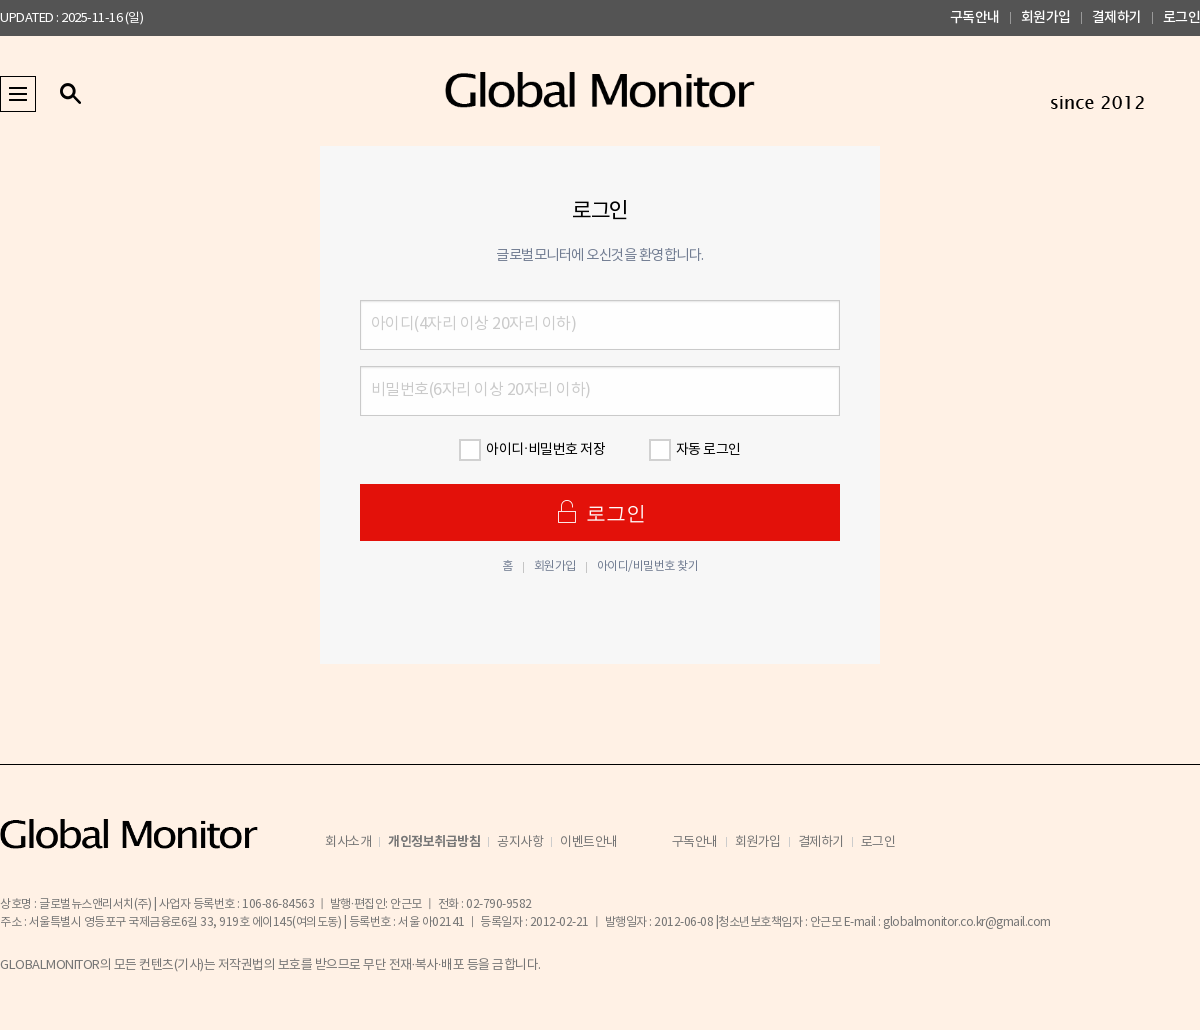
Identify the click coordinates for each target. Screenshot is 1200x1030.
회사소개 (348, 842)
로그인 (1182, 17)
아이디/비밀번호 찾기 (648, 567)
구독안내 (975, 17)
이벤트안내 (589, 842)
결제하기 (1117, 17)
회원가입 (1046, 17)
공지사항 (520, 842)
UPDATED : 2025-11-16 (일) (71, 18)
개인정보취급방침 (434, 842)
